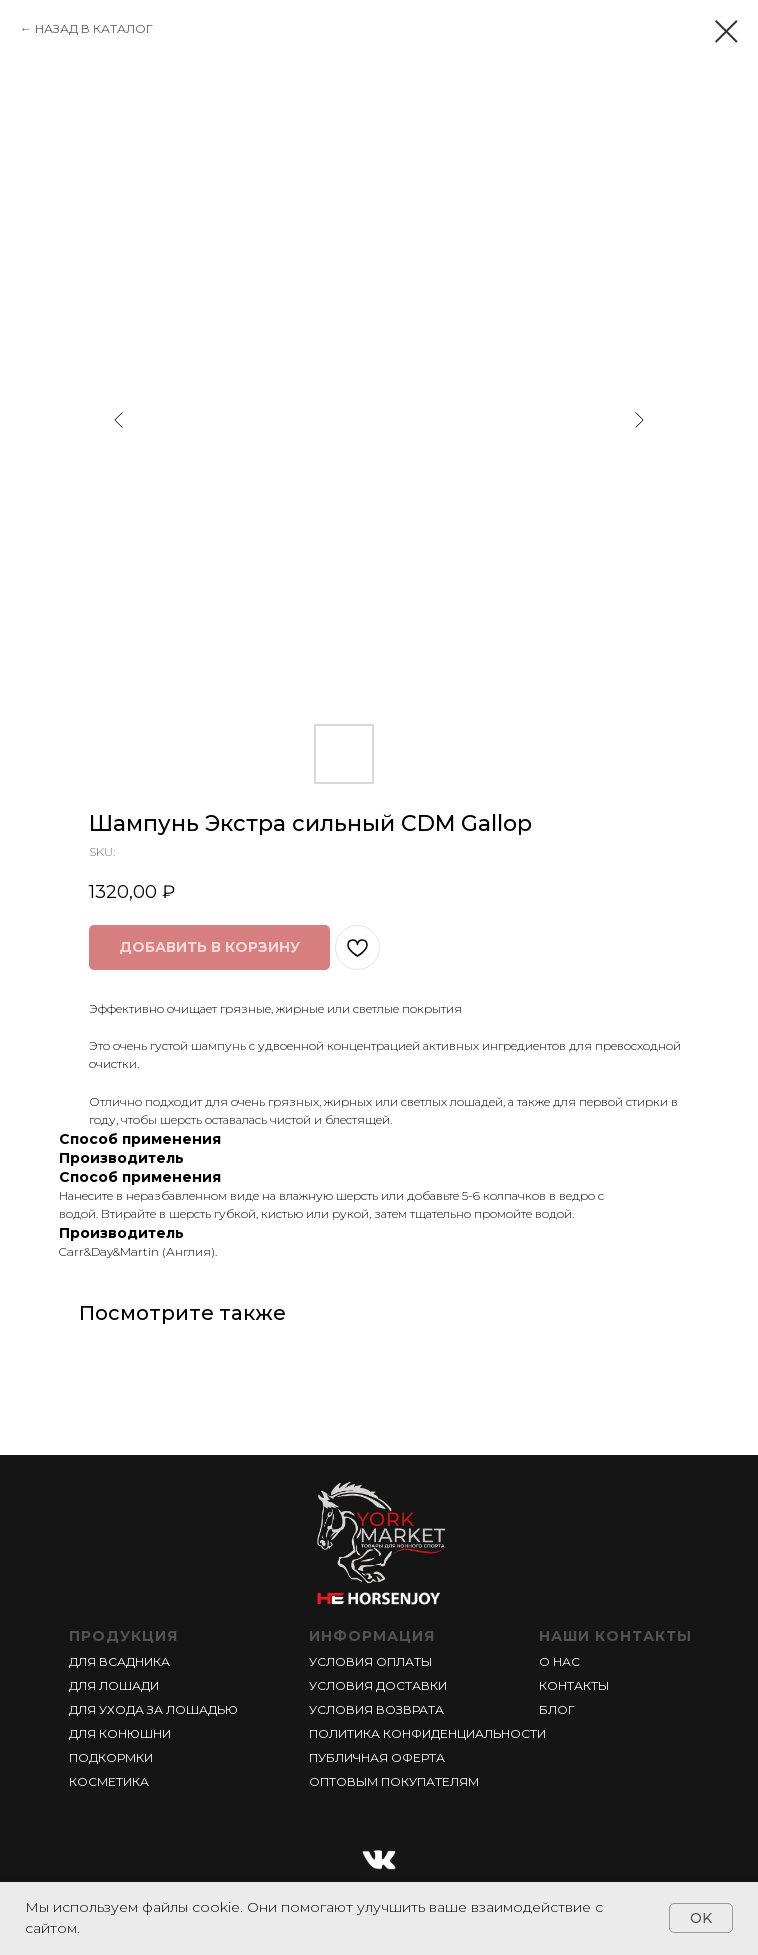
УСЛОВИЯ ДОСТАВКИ (378, 1685)
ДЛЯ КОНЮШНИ (120, 1733)
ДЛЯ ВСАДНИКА (119, 1661)
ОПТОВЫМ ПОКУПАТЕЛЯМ (394, 1781)
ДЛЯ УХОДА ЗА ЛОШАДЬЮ (153, 1709)
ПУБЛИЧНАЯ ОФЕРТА (377, 1757)
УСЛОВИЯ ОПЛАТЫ (370, 1661)
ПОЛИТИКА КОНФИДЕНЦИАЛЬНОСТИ (427, 1733)
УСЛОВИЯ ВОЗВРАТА (376, 1709)
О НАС (559, 1661)
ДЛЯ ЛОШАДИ (114, 1685)
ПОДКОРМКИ (111, 1757)
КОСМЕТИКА (109, 1781)
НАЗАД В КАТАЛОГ (94, 28)
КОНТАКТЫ (574, 1685)
